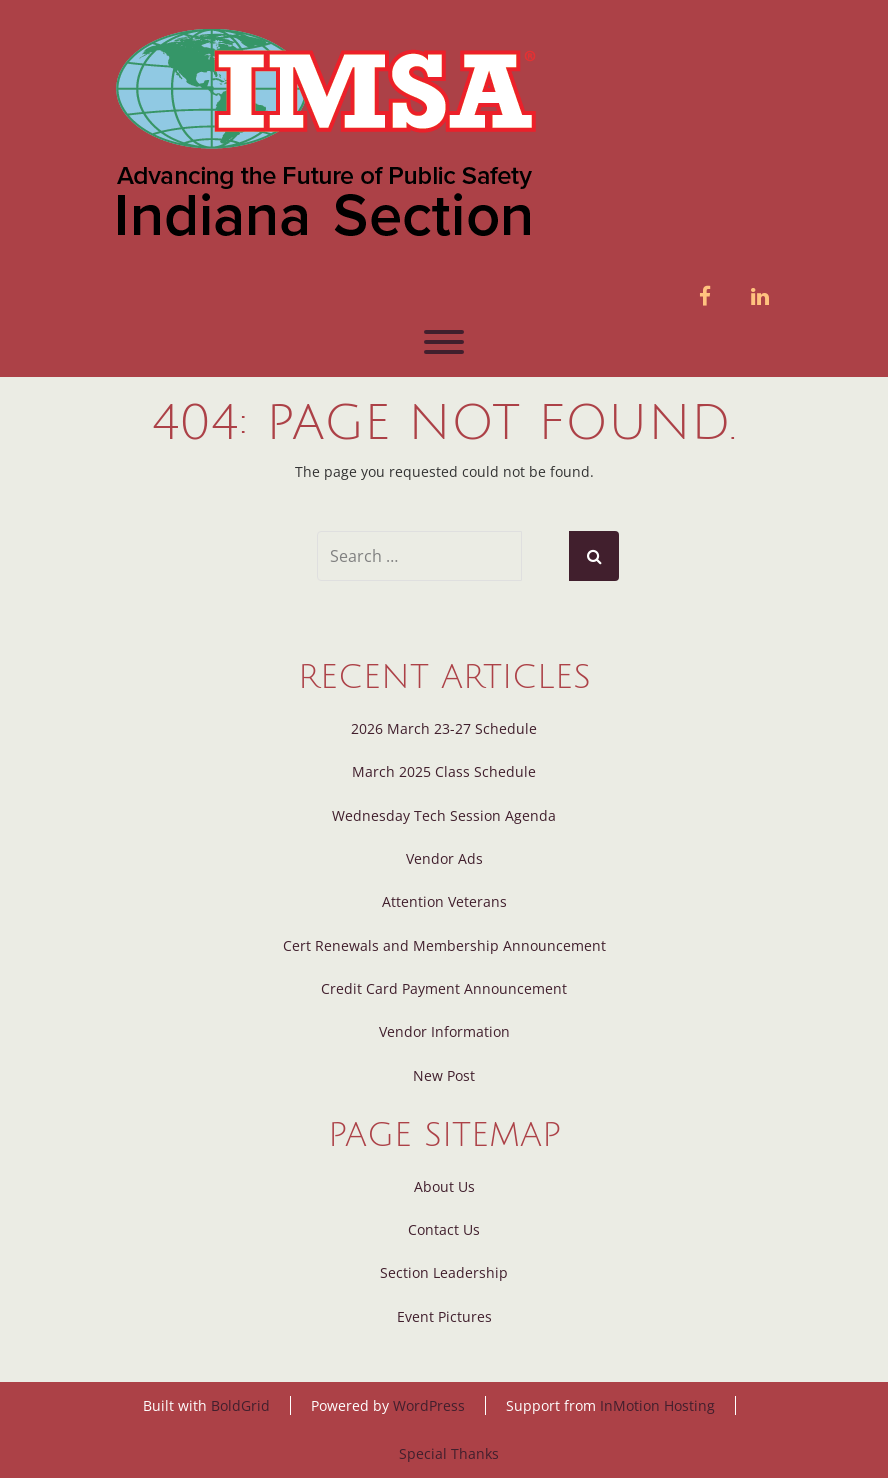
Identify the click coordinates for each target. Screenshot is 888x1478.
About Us (444, 1186)
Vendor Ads (444, 858)
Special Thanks (449, 1453)
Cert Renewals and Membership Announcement (444, 945)
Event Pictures (444, 1316)
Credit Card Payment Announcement (444, 988)
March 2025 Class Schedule (444, 771)
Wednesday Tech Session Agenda (444, 815)
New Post (444, 1075)
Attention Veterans (444, 901)
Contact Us (444, 1229)
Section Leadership (444, 1272)
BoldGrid (240, 1405)
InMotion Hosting (657, 1405)
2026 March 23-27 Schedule (444, 728)
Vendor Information (444, 1031)
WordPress (429, 1405)
